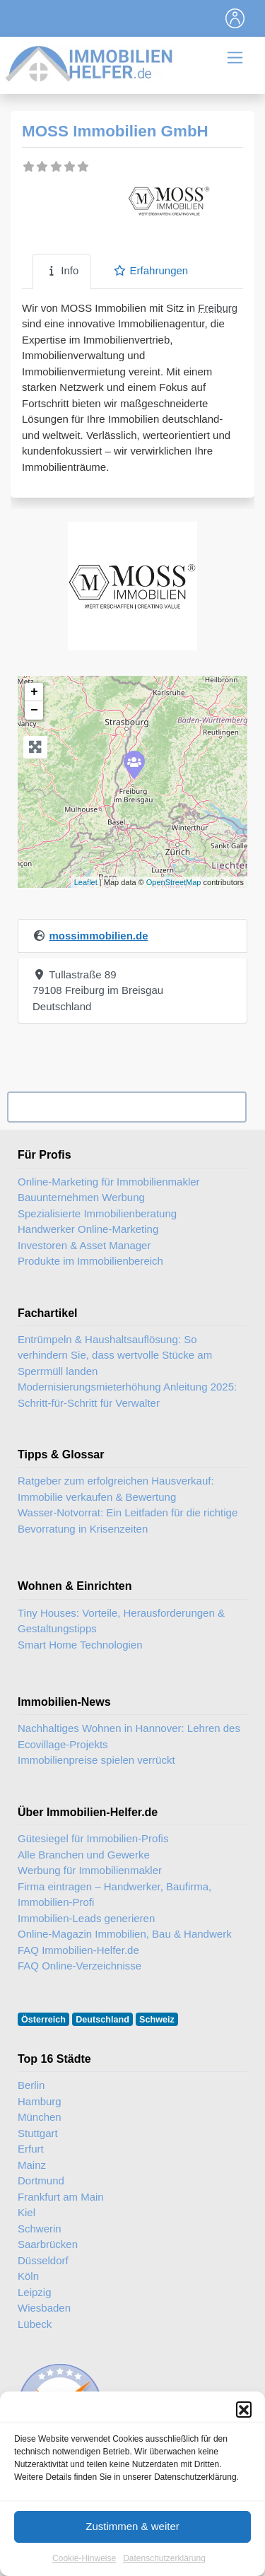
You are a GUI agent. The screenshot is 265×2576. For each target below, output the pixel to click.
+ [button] (34, 692)
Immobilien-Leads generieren (86, 1918)
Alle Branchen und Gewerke (84, 1855)
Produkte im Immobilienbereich (90, 1261)
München (39, 2117)
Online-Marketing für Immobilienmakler (109, 1182)
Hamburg (39, 2101)
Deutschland (102, 2020)
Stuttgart (38, 2133)
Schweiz (157, 2020)
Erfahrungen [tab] (150, 270)
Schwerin (39, 2229)
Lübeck (35, 2324)
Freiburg (217, 308)
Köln (28, 2276)
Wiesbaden (44, 2308)
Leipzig (35, 2292)
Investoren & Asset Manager (84, 1245)
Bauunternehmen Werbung (81, 1197)
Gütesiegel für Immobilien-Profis (93, 1838)
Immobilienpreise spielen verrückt (96, 1760)
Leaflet (86, 882)
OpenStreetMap (173, 882)
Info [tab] (61, 270)
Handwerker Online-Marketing (88, 1229)
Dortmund (41, 2180)
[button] (244, 2426)
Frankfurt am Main (61, 2197)
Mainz (32, 2165)
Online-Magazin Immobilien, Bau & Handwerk (125, 1934)
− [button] (34, 710)
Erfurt (31, 2149)
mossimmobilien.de (98, 936)
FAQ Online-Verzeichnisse (79, 1966)
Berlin (31, 2085)
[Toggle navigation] (235, 18)
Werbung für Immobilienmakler (90, 1870)
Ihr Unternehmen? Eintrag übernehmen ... (126, 1107)
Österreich (43, 2020)
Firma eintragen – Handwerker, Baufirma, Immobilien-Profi (114, 1894)
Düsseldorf (43, 2260)
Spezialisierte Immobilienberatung (97, 1213)
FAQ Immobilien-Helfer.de (78, 1950)
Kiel (26, 2212)
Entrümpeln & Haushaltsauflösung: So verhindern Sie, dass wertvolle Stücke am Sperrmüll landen (115, 1355)
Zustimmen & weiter (132, 2543)
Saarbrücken (48, 2244)
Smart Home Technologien (80, 1645)
